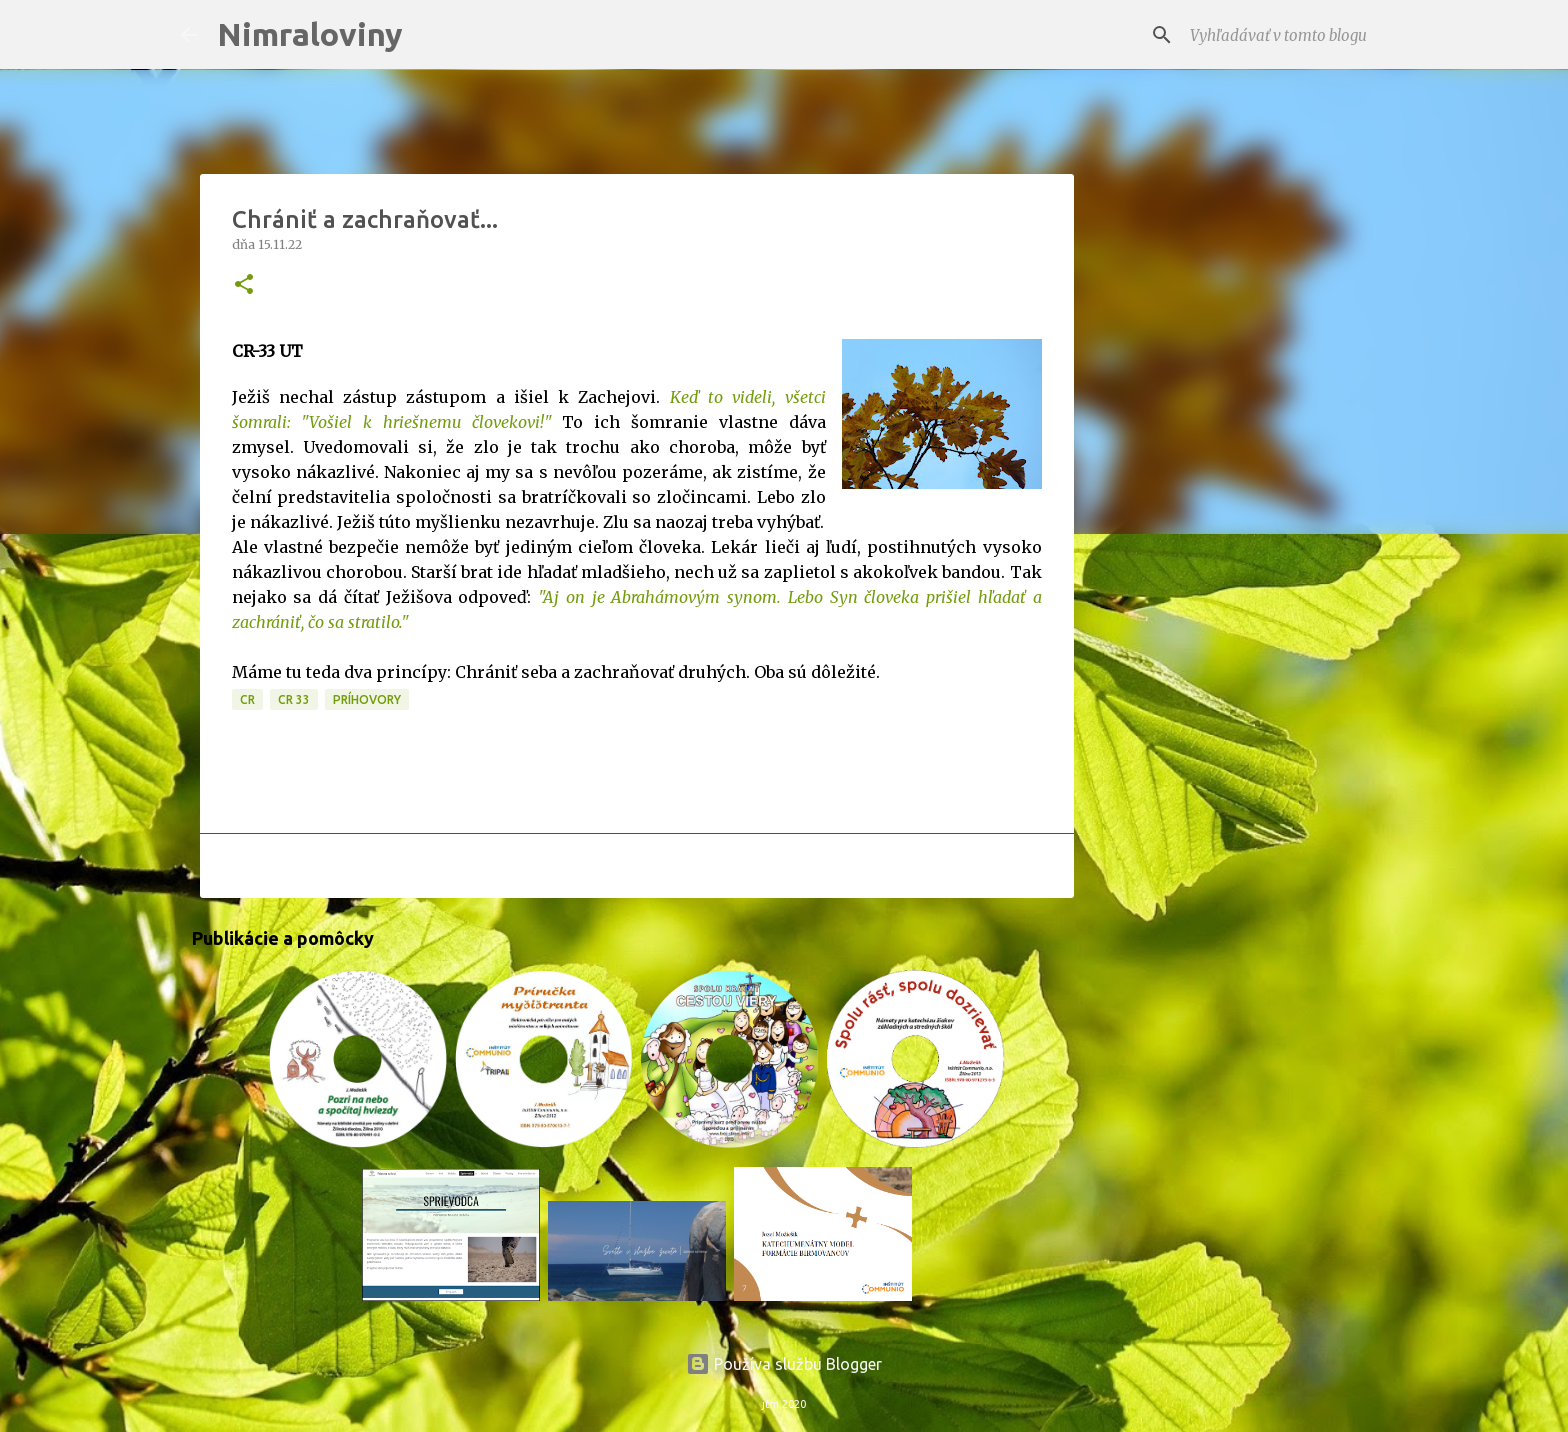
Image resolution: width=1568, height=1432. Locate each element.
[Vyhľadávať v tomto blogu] (1287, 35)
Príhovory (367, 699)
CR (247, 699)
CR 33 (294, 699)
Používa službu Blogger (784, 1364)
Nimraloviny (310, 34)
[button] (244, 285)
